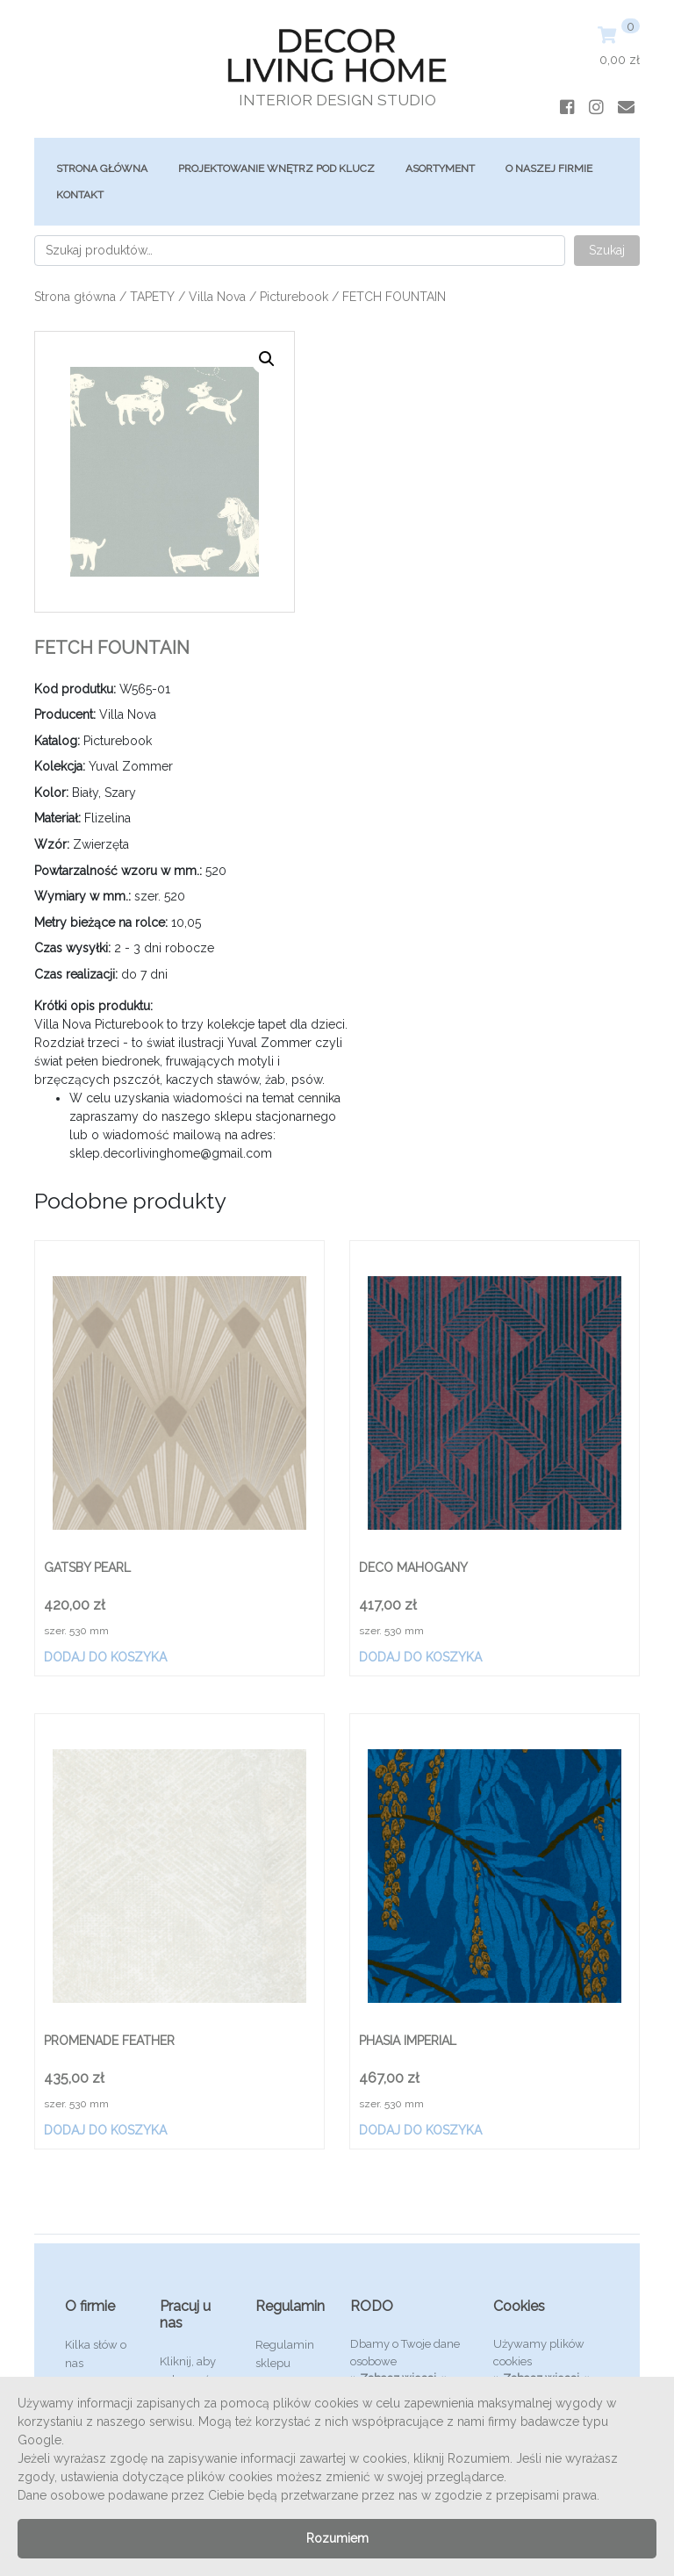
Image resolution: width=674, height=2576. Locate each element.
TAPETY (152, 297)
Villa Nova (217, 297)
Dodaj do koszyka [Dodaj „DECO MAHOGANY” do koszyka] (420, 1657)
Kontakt (80, 195)
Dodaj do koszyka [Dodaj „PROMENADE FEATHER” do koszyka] (105, 2130)
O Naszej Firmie (549, 168)
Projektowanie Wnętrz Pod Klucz (276, 168)
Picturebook (294, 297)
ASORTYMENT (440, 168)
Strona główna (101, 168)
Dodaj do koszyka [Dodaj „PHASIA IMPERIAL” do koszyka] (420, 2130)
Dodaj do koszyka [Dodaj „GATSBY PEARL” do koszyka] (105, 1657)
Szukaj (607, 250)
